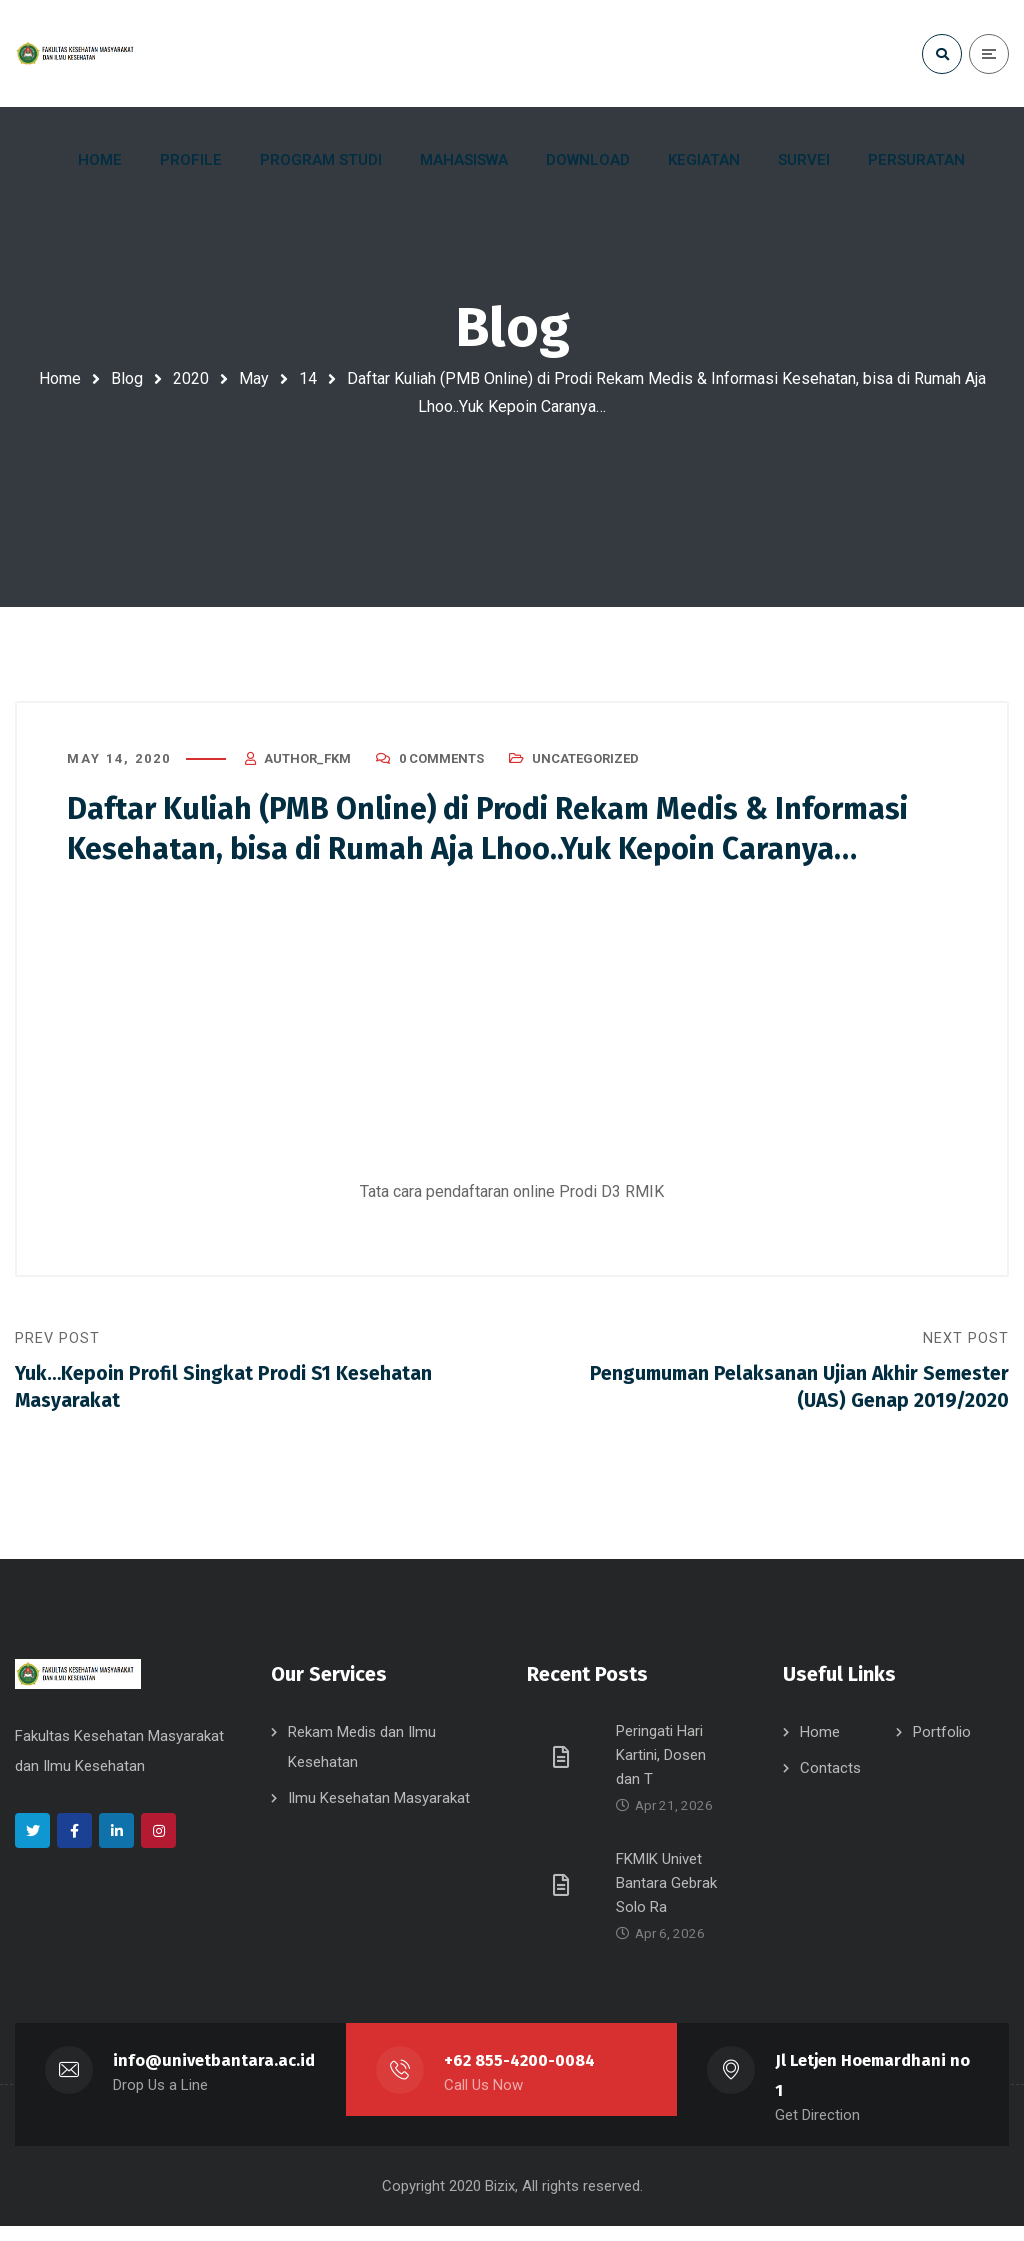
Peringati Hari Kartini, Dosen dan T (661, 1770)
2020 (191, 378)
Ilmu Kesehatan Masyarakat (379, 1813)
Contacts (830, 1783)
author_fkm (307, 764)
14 (308, 378)
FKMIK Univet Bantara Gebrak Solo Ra (666, 1898)
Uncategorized (585, 764)
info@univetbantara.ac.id (214, 2075)
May (254, 378)
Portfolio (942, 1747)
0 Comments (441, 764)
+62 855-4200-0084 (520, 2075)
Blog (127, 378)
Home (60, 378)
